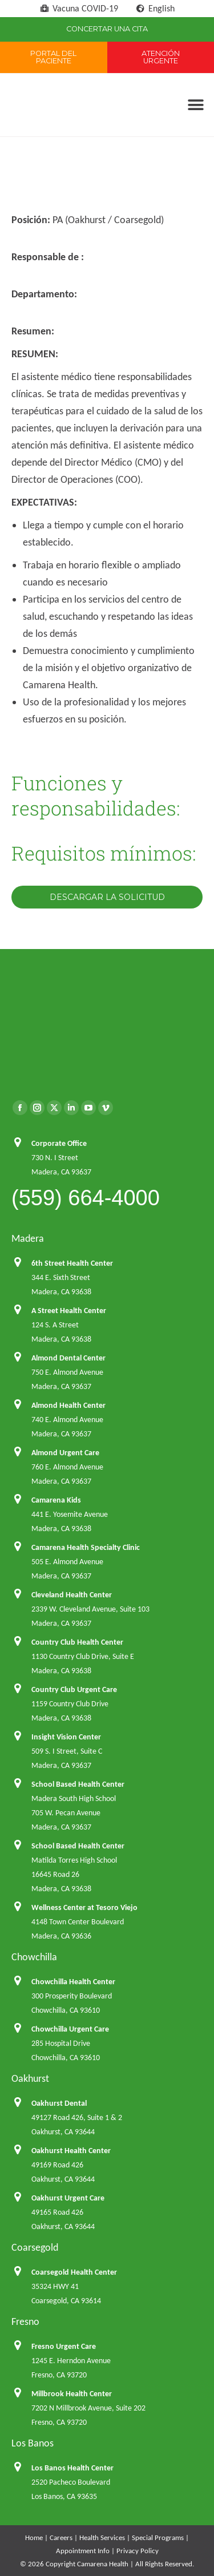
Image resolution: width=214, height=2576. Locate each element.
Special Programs (158, 2537)
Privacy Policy (137, 2550)
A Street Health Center (68, 1310)
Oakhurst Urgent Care (67, 2198)
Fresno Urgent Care (63, 2346)
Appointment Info (83, 2550)
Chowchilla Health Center (73, 1981)
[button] (195, 105)
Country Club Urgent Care (74, 1689)
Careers (61, 2537)
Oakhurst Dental (59, 2103)
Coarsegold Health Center (74, 2272)
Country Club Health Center (77, 1642)
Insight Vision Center (66, 1737)
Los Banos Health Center (72, 2468)
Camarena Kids (56, 1500)
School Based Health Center (77, 1784)
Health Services (102, 2537)
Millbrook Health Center (71, 2394)
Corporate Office (59, 1143)
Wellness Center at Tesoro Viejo (84, 1907)
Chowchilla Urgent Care (70, 2029)
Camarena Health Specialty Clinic (85, 1547)
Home (34, 2537)
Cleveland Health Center (71, 1595)
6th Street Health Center (72, 1263)
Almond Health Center (68, 1405)
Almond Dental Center (68, 1358)
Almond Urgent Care (65, 1452)
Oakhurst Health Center (71, 2150)
